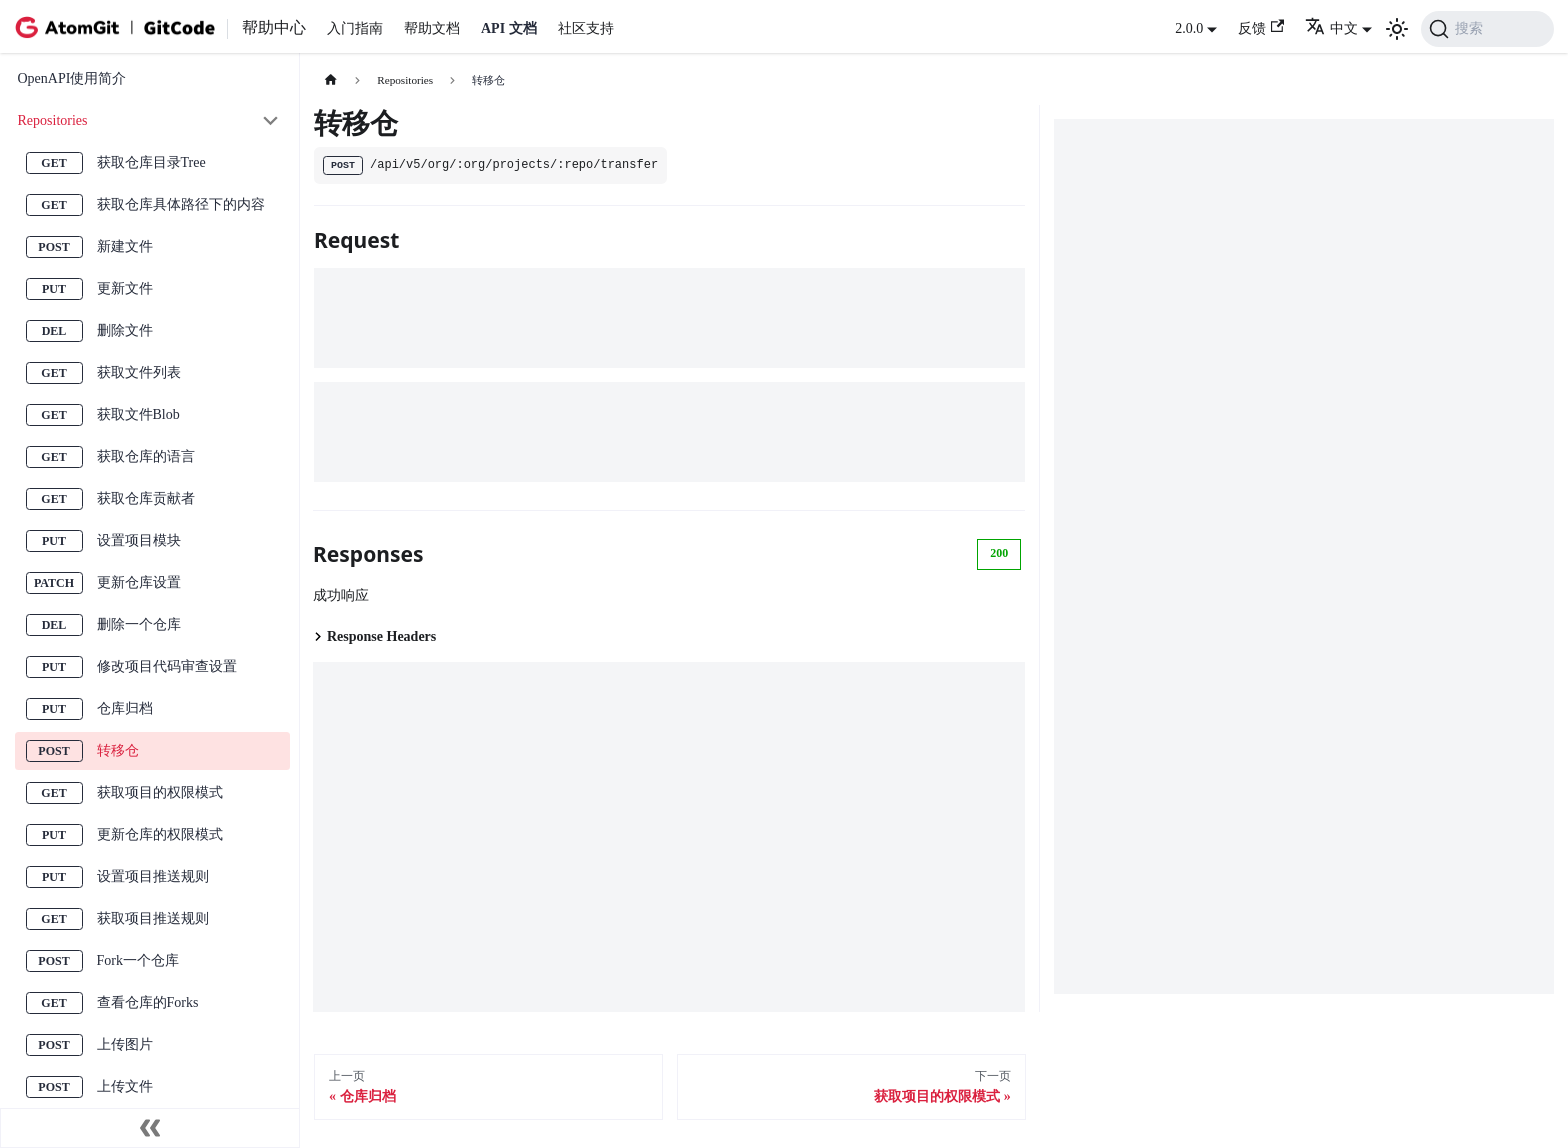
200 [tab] (999, 553)
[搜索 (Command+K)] (1487, 29)
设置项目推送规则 (153, 876)
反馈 (1261, 27)
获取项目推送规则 (153, 918)
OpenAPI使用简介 (72, 78)
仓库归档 (125, 708)
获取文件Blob (138, 414)
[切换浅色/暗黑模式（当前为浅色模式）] (1397, 29)
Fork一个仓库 (138, 960)
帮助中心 (274, 27)
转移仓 (118, 750)
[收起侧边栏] (150, 1128)
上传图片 (125, 1044)
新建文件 (125, 246)
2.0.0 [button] (1189, 28)
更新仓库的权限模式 (160, 834)
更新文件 (125, 288)
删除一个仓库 (139, 624)
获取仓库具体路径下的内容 (181, 204)
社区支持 (586, 28)
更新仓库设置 (139, 582)
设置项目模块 (139, 540)
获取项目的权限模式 (160, 792)
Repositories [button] (53, 120)
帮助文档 (432, 28)
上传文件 (125, 1086)
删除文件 (125, 330)
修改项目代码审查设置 (167, 666)
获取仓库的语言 (146, 456)
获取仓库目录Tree (151, 162)
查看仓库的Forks (148, 1002)
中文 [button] (1331, 28)
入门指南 (355, 28)
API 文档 (509, 28)
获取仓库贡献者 (146, 498)
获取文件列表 (139, 372)
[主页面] (330, 80)
